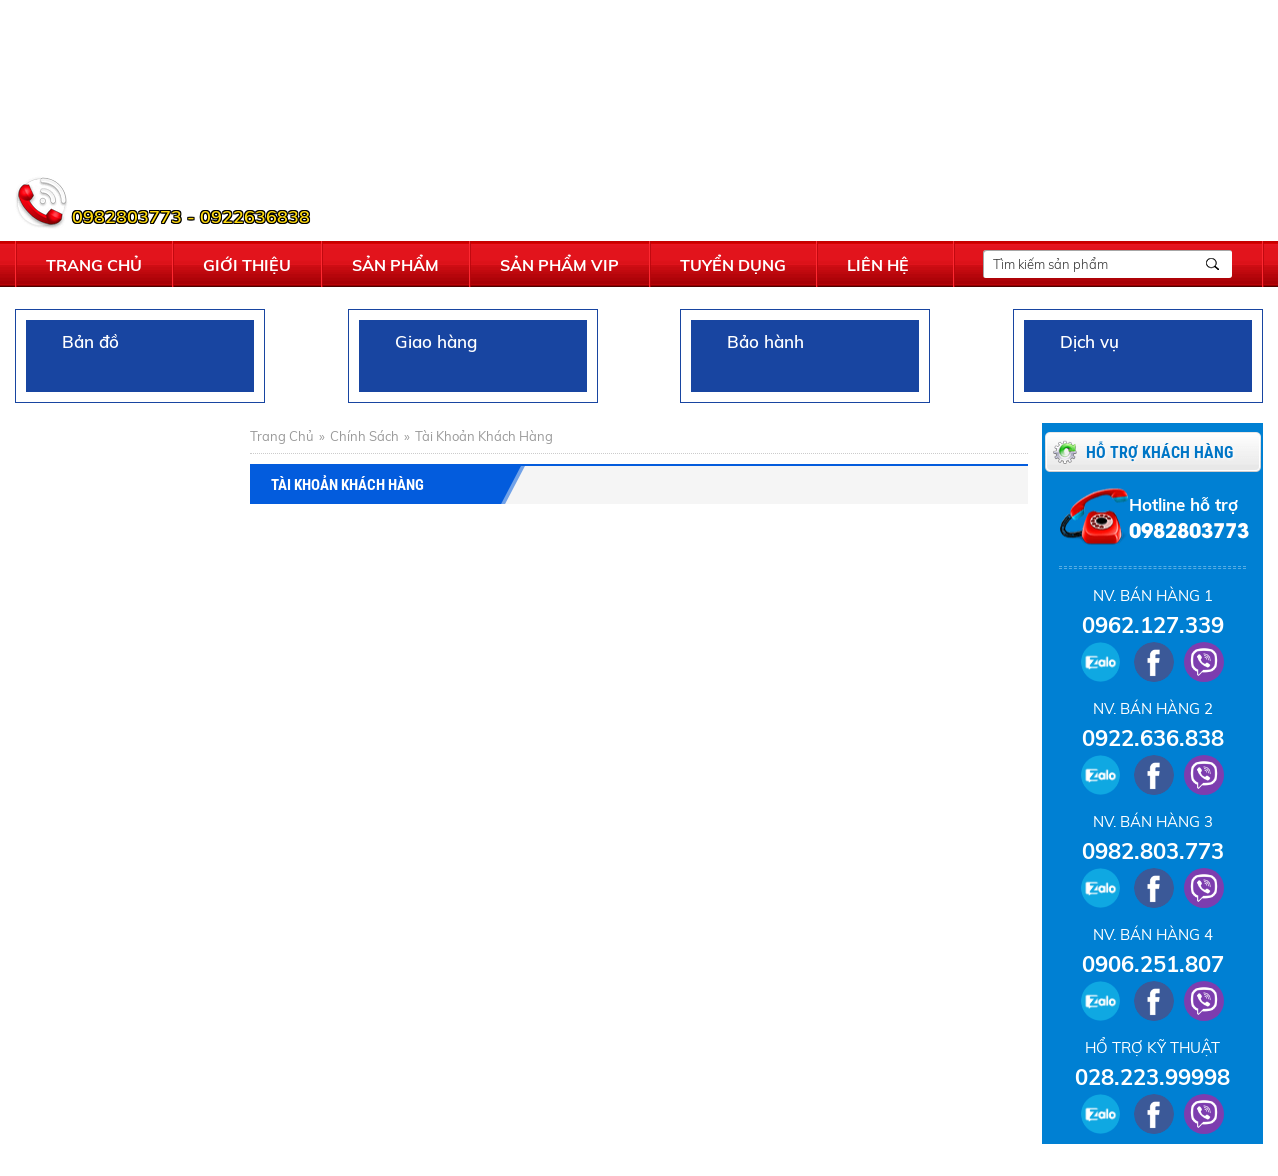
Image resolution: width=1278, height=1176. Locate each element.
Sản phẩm (395, 265)
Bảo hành (757, 356)
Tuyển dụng (733, 265)
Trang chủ (94, 265)
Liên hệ (878, 265)
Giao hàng (428, 356)
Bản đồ (82, 356)
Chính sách (364, 436)
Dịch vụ (1081, 356)
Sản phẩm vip (559, 265)
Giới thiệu (247, 265)
